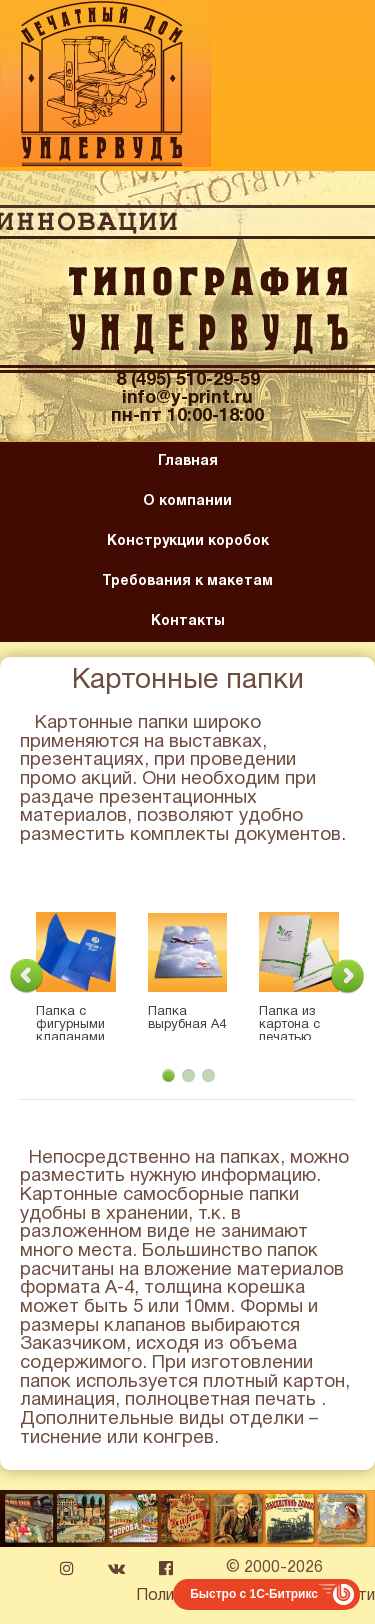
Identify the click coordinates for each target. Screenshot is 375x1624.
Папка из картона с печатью (289, 1025)
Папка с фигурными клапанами (70, 1025)
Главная (188, 461)
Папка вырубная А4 (187, 1018)
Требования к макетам (187, 581)
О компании (187, 501)
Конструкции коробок (188, 541)
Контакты (188, 621)
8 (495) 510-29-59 (188, 380)
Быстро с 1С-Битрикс (254, 1594)
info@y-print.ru (187, 398)
